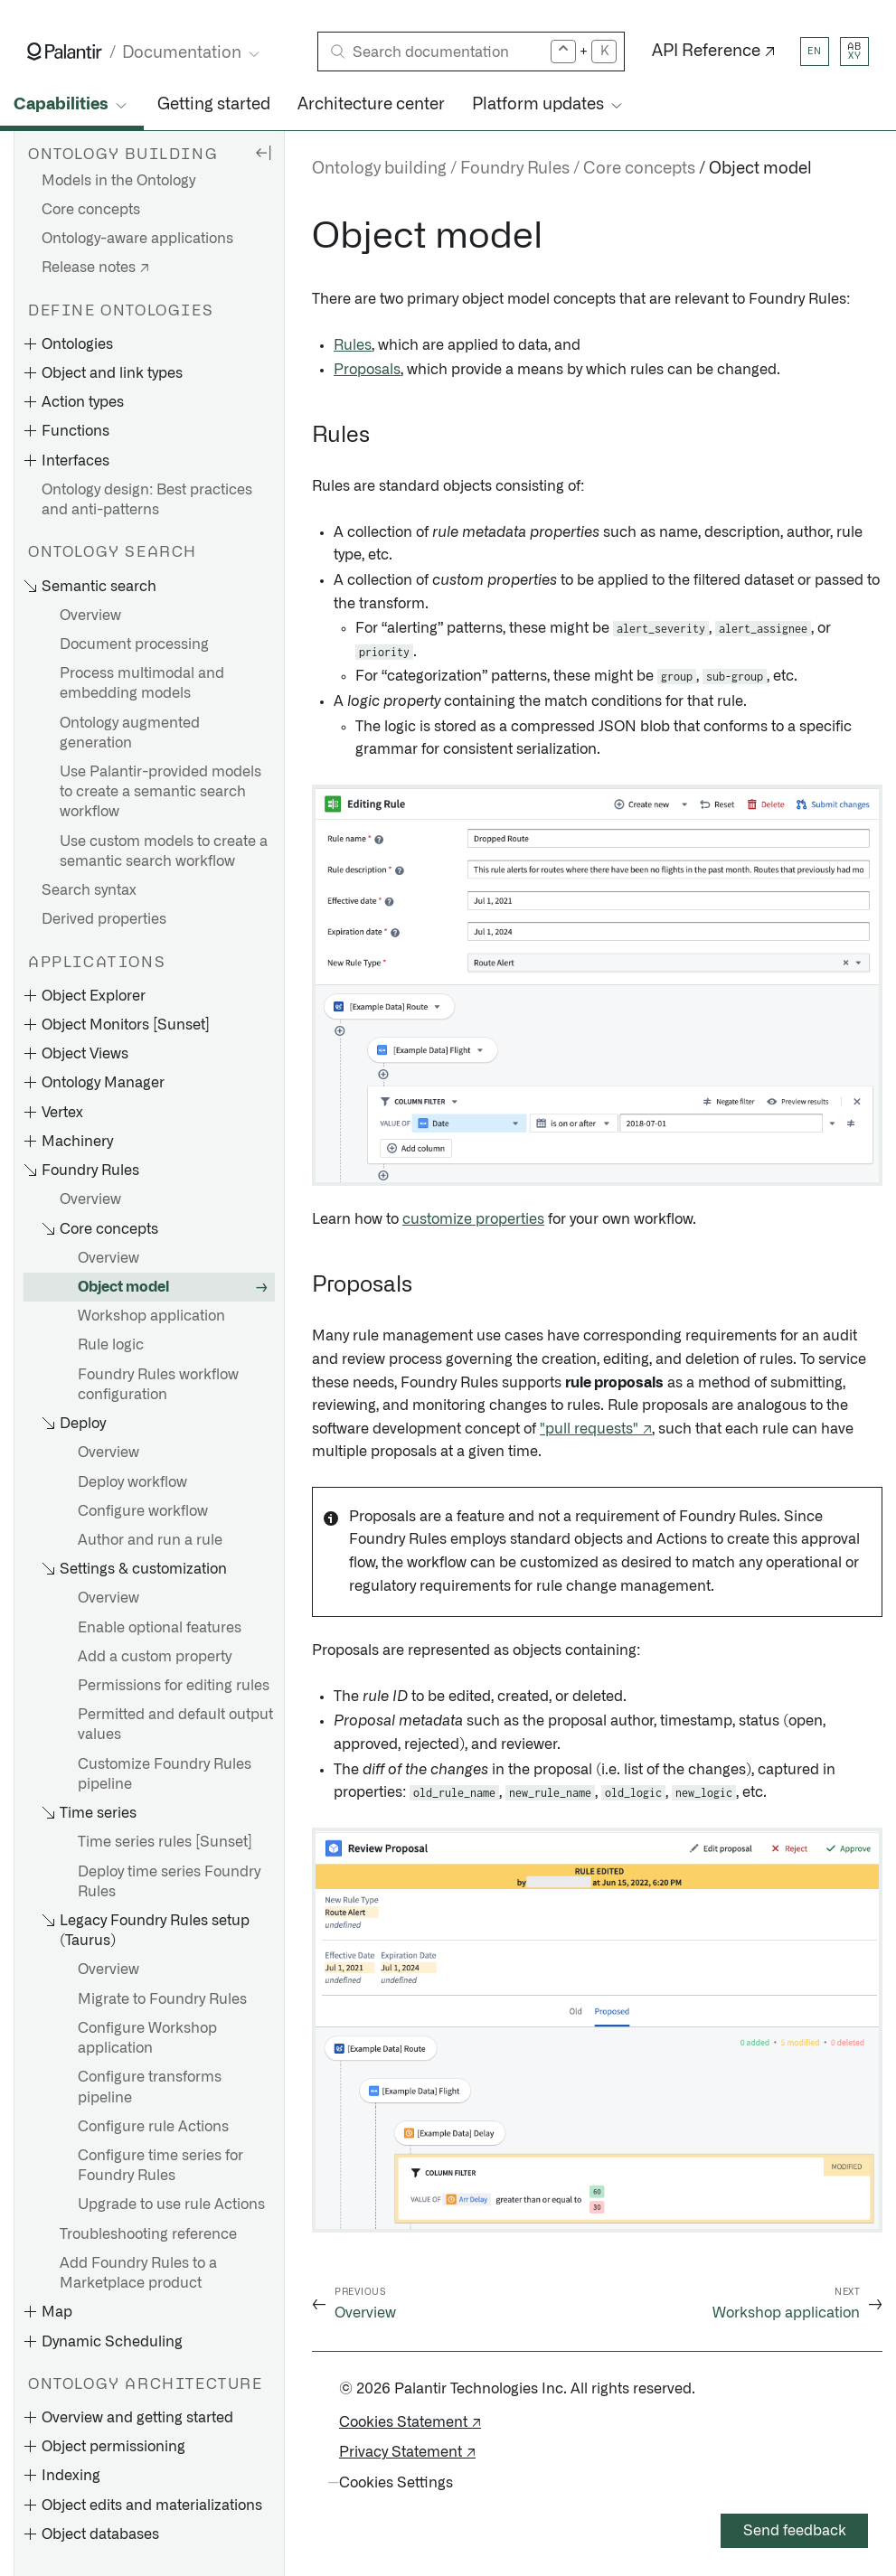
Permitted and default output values (175, 1724)
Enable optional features (159, 1628)
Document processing (134, 644)
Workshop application (151, 1316)
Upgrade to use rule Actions (171, 2204)
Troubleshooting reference (148, 2234)
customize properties (473, 1219)
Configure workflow (143, 1511)
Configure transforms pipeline (150, 2087)
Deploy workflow (132, 1482)
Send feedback (794, 2531)
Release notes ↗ (95, 267)
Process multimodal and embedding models (142, 683)
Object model (123, 1287)
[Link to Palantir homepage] (64, 51)
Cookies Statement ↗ (410, 2422)
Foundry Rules (515, 169)
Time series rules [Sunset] (165, 1842)
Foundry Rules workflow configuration (158, 1385)
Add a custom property (154, 1657)
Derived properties (104, 919)
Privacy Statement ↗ (407, 2452)
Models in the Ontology (118, 181)
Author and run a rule (150, 1540)
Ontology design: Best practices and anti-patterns (147, 500)
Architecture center (371, 105)
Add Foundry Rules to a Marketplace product (138, 2273)
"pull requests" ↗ (596, 1429)
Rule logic (111, 1345)
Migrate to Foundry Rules (162, 1999)
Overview (90, 615)
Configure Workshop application (147, 2038)
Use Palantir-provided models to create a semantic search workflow (160, 792)
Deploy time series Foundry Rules (169, 1882)
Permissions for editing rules (173, 1685)
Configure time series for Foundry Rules (160, 2165)
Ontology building (379, 169)
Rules (353, 345)
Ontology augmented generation (130, 733)
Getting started (213, 105)
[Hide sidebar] (263, 152)
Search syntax (89, 890)
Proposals (367, 369)
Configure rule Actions (153, 2127)
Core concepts (91, 209)
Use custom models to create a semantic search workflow (164, 851)
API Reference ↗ (714, 51)
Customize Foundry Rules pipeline (164, 1774)
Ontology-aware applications (137, 238)
